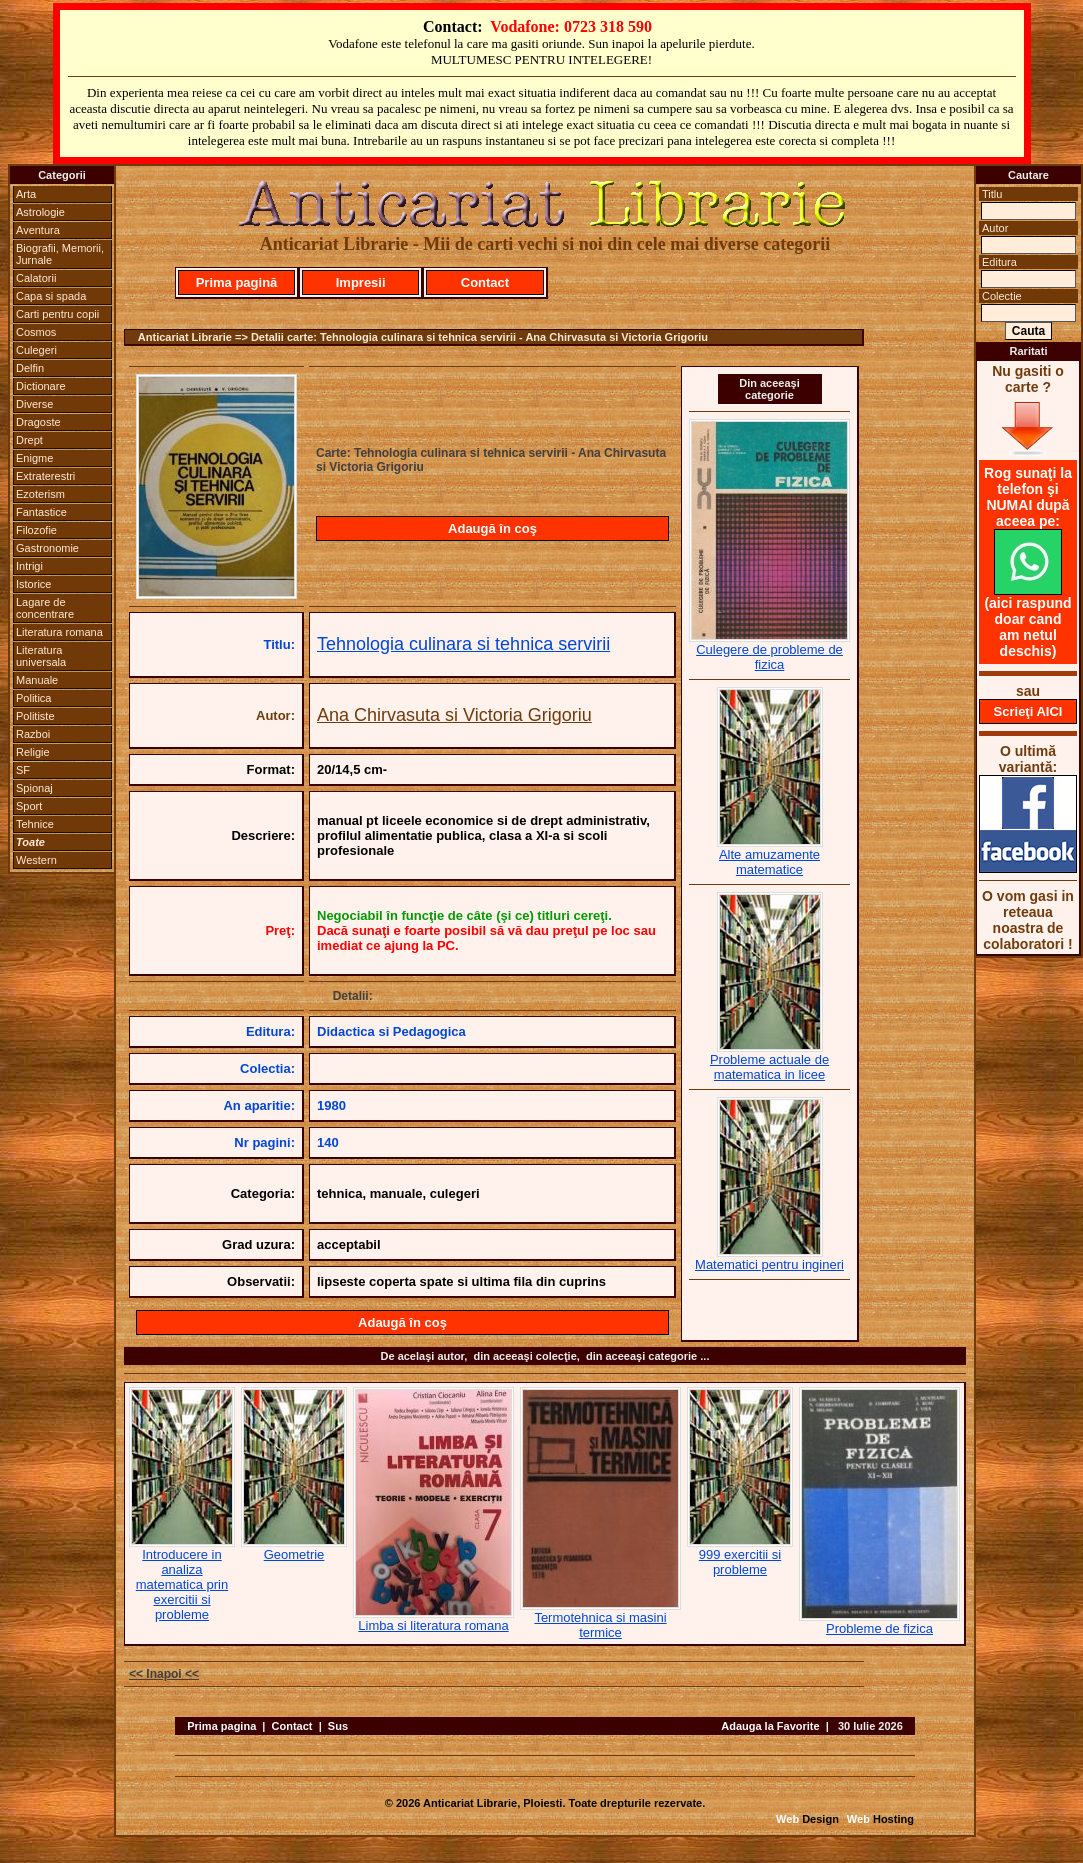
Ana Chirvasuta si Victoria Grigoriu (454, 715)
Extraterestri (45, 476)
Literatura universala (41, 656)
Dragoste (38, 422)
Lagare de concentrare (45, 608)
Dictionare (41, 386)
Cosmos (36, 332)
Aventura (38, 230)
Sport (29, 806)
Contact (485, 282)
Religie (33, 752)
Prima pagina (221, 1726)
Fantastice (41, 512)
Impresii (361, 282)
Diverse (34, 404)
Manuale (37, 680)
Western (36, 860)
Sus (338, 1726)
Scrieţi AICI (1028, 711)
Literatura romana (59, 632)
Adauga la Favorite (770, 1726)
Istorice (33, 584)
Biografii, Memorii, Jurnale (60, 254)
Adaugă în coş (492, 528)
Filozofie (36, 530)
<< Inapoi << (164, 1674)
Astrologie (40, 212)
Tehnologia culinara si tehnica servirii (463, 644)
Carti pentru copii (57, 314)
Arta (26, 194)
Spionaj (34, 788)
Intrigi (29, 566)
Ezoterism (40, 494)
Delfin (30, 368)
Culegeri (36, 350)
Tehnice (35, 824)
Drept (29, 440)
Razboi (33, 734)
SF (23, 770)
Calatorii (36, 278)
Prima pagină (237, 282)
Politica (33, 698)
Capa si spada (51, 296)
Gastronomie (47, 548)
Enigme (34, 458)
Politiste (35, 716)
